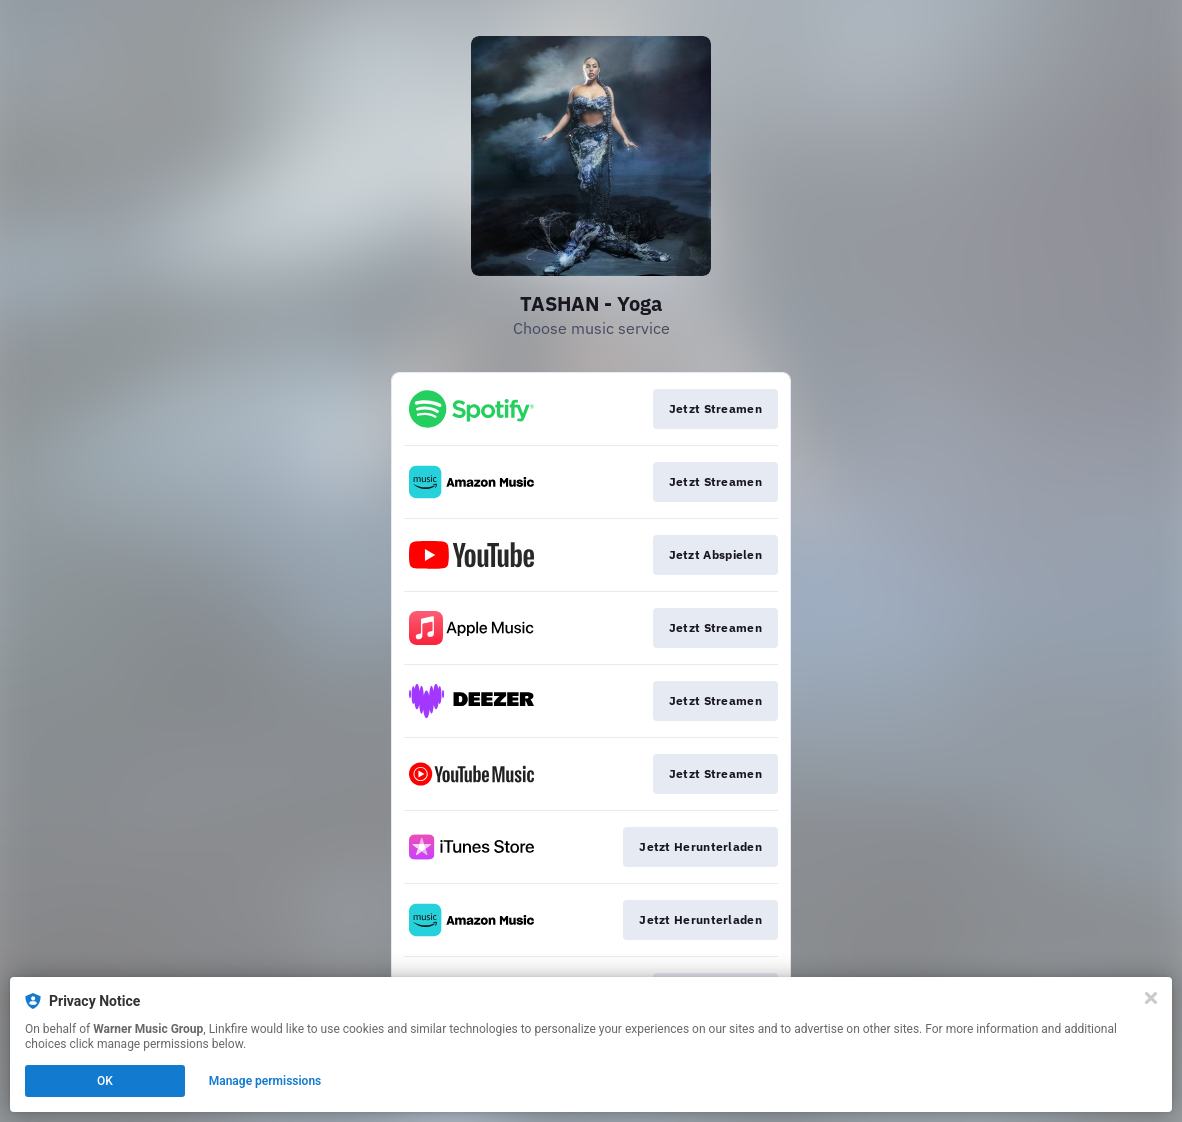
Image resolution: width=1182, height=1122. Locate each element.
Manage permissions (265, 1081)
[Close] (1151, 998)
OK (105, 1081)
